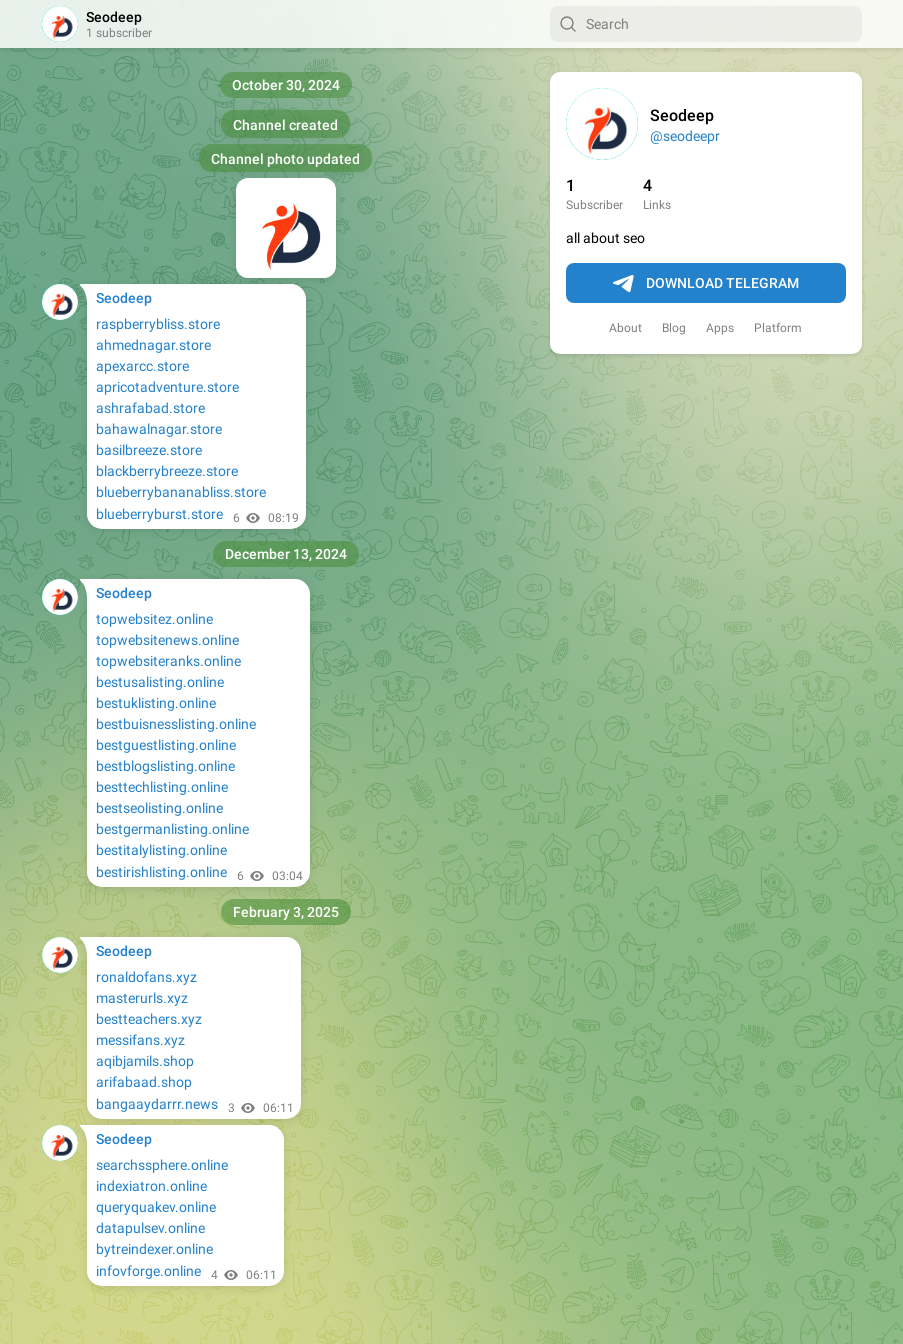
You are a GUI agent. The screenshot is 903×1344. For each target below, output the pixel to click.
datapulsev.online (150, 1228)
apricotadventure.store (167, 387)
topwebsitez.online (154, 619)
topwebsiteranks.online (168, 661)
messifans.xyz (140, 1040)
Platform (778, 328)
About (625, 328)
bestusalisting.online (160, 682)
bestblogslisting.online (165, 766)
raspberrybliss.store (158, 324)
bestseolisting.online (159, 808)
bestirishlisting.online (161, 872)
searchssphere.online (162, 1165)
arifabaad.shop (144, 1082)
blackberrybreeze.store (167, 471)
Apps (720, 328)
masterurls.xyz (142, 998)
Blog (674, 328)
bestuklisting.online (156, 703)
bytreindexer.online (154, 1249)
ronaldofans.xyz (146, 977)
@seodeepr (685, 136)
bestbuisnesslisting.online (176, 724)
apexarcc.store (142, 366)
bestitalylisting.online (161, 850)
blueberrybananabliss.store (181, 492)
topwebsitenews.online (167, 640)
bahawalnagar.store (159, 429)
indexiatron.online (151, 1186)
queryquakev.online (156, 1207)
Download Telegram (706, 284)
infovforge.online (148, 1271)
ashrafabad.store (150, 408)
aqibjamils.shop (145, 1061)
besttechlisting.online (162, 787)
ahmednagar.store (153, 345)
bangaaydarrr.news (157, 1104)
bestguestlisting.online (166, 745)
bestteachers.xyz (149, 1019)
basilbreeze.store (149, 450)
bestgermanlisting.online (172, 829)
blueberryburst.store (159, 514)
